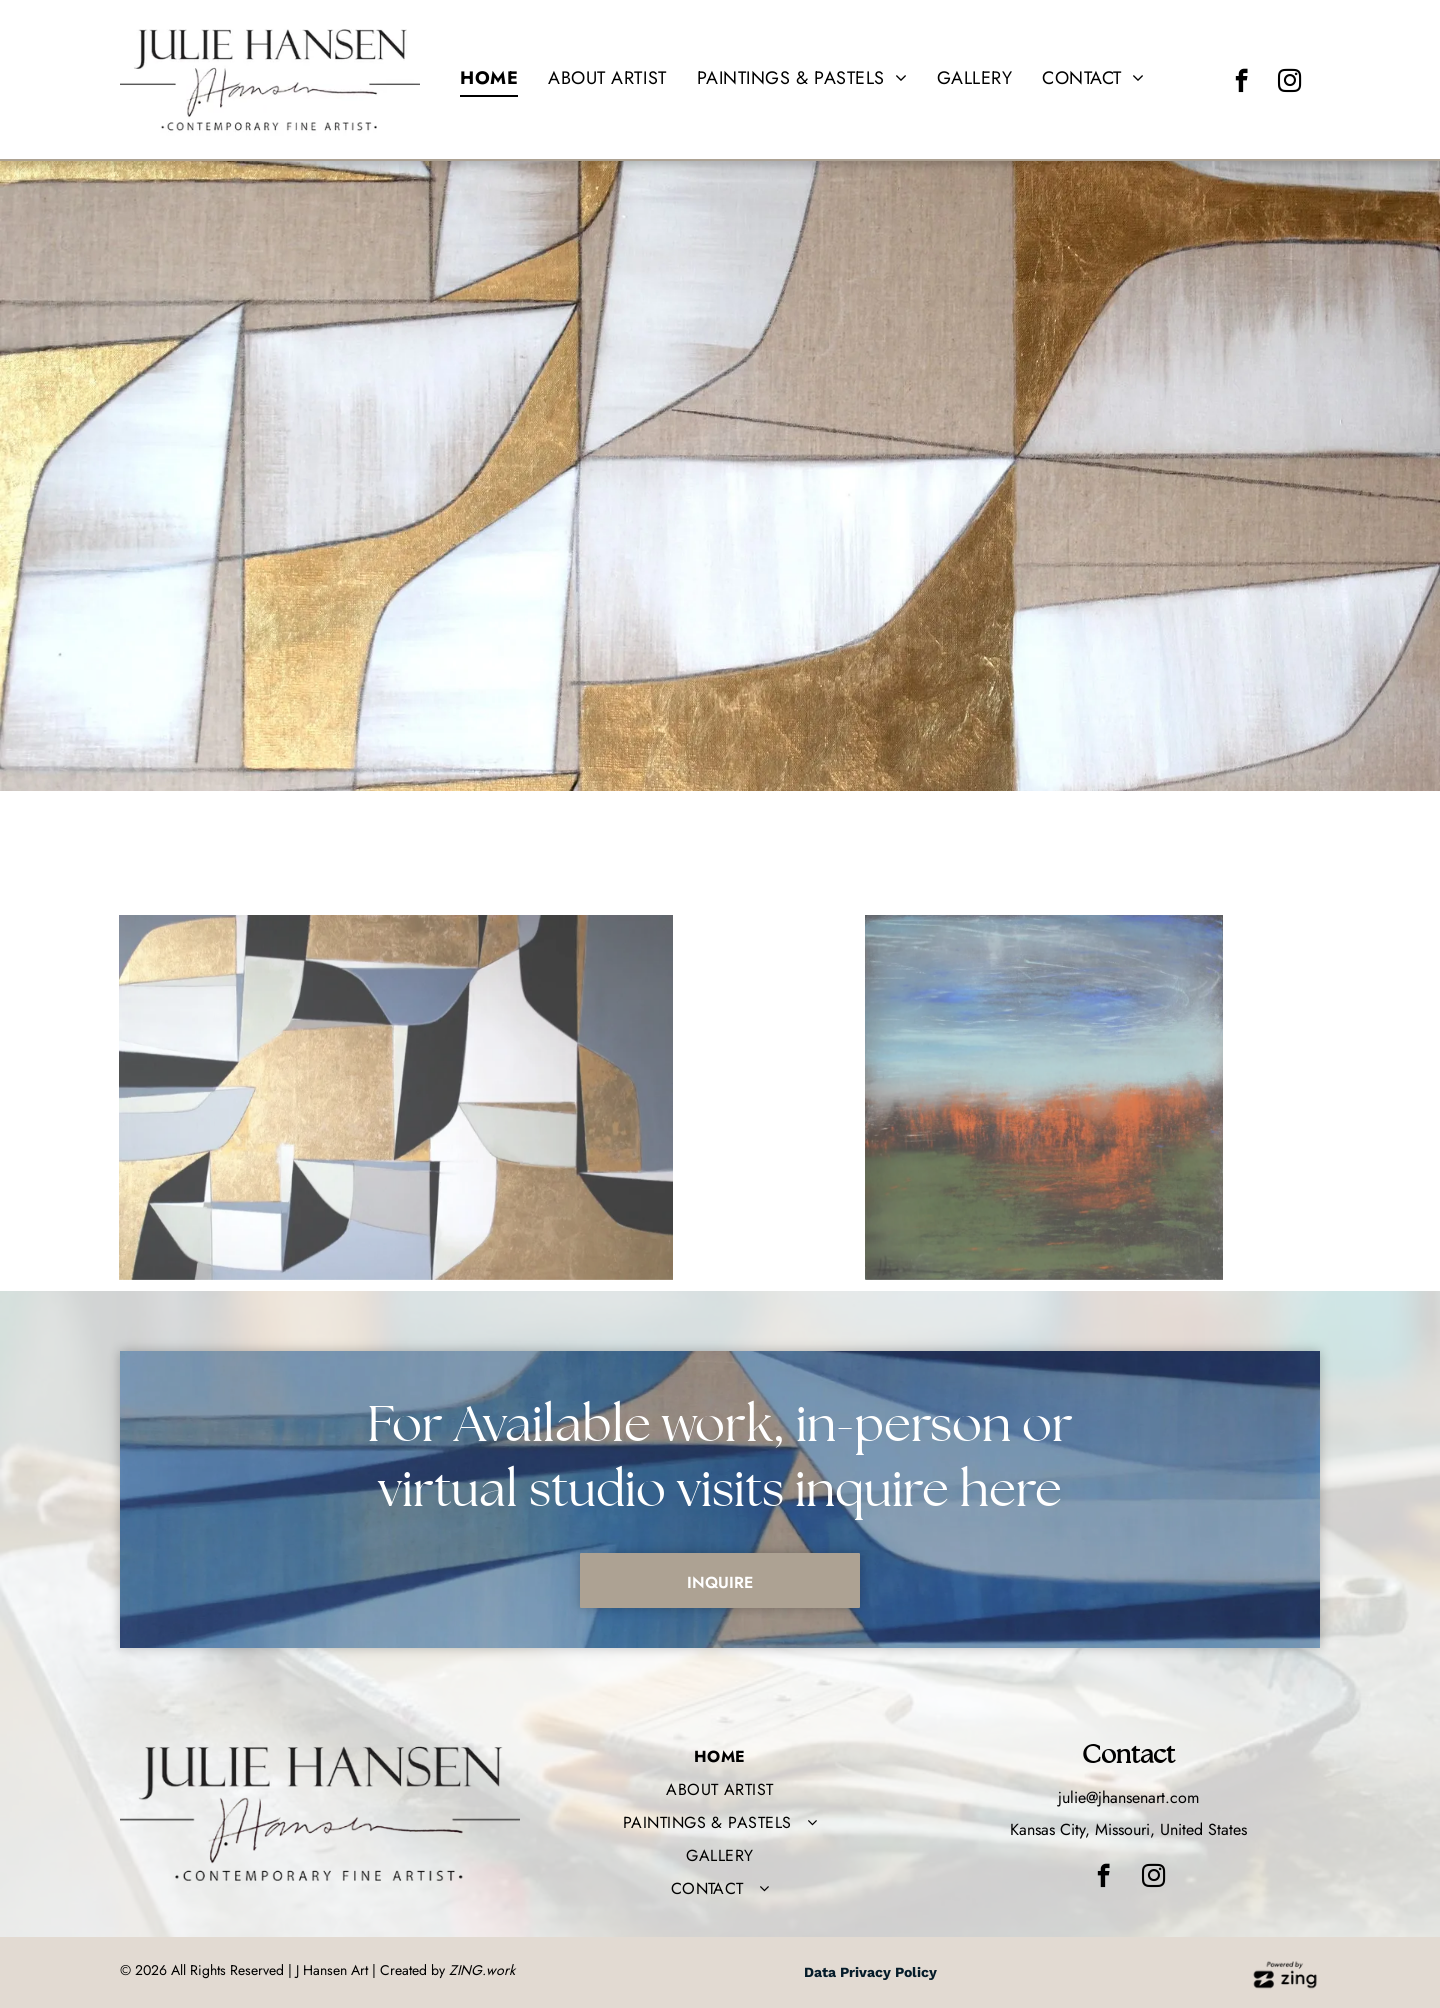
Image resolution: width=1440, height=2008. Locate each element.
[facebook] (1241, 83)
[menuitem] (489, 78)
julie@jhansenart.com (1128, 1797)
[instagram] (1289, 83)
